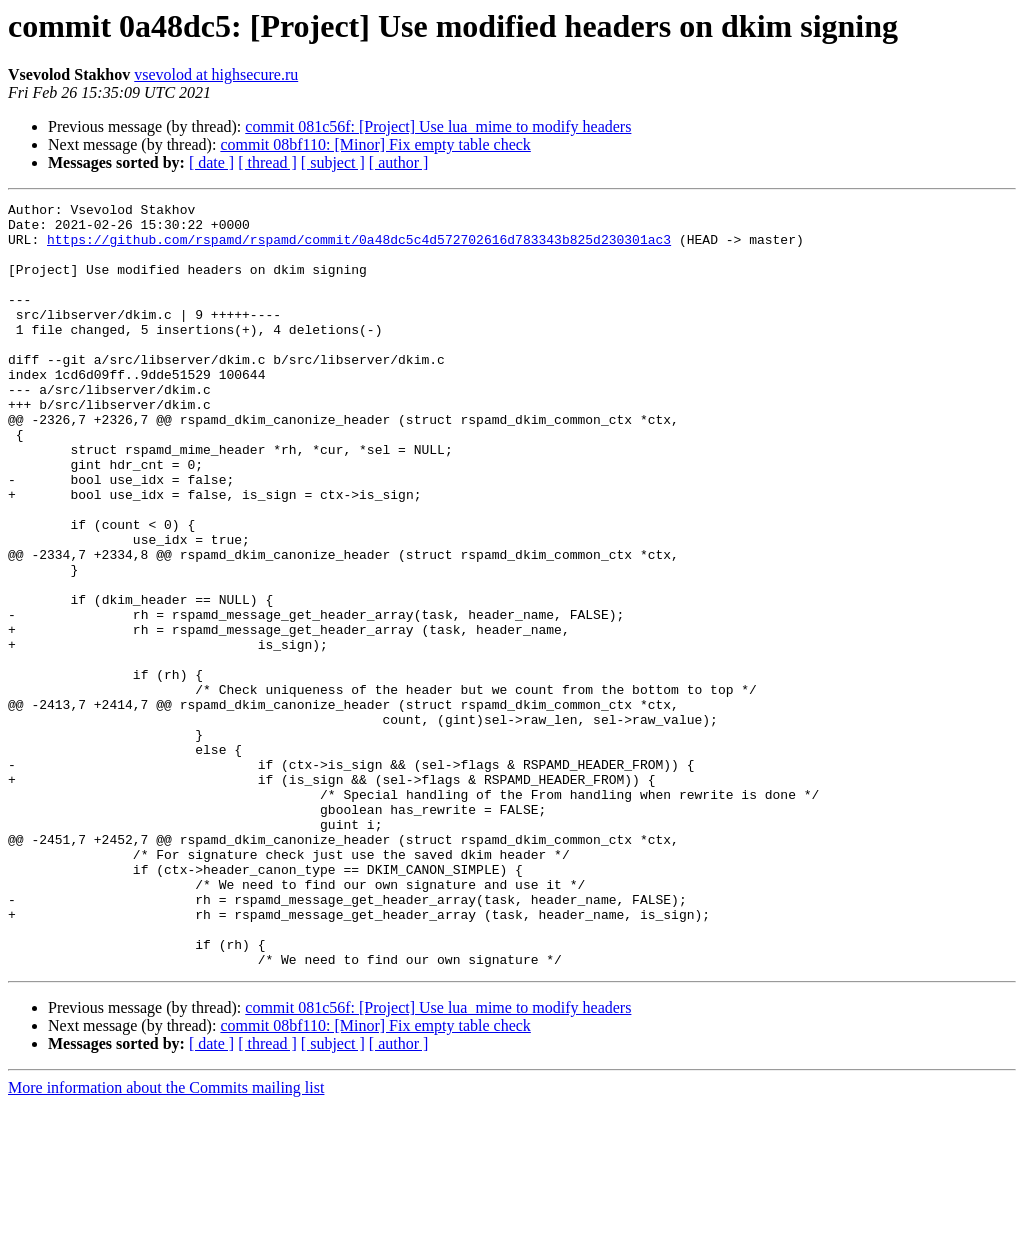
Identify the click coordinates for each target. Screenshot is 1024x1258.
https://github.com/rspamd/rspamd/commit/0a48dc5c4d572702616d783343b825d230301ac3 (359, 248)
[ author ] (399, 162)
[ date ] (211, 162)
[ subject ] (333, 162)
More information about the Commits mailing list (166, 1240)
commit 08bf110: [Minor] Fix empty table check (375, 144)
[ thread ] (267, 162)
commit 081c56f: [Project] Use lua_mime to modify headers (438, 126)
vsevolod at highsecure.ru (216, 74)
